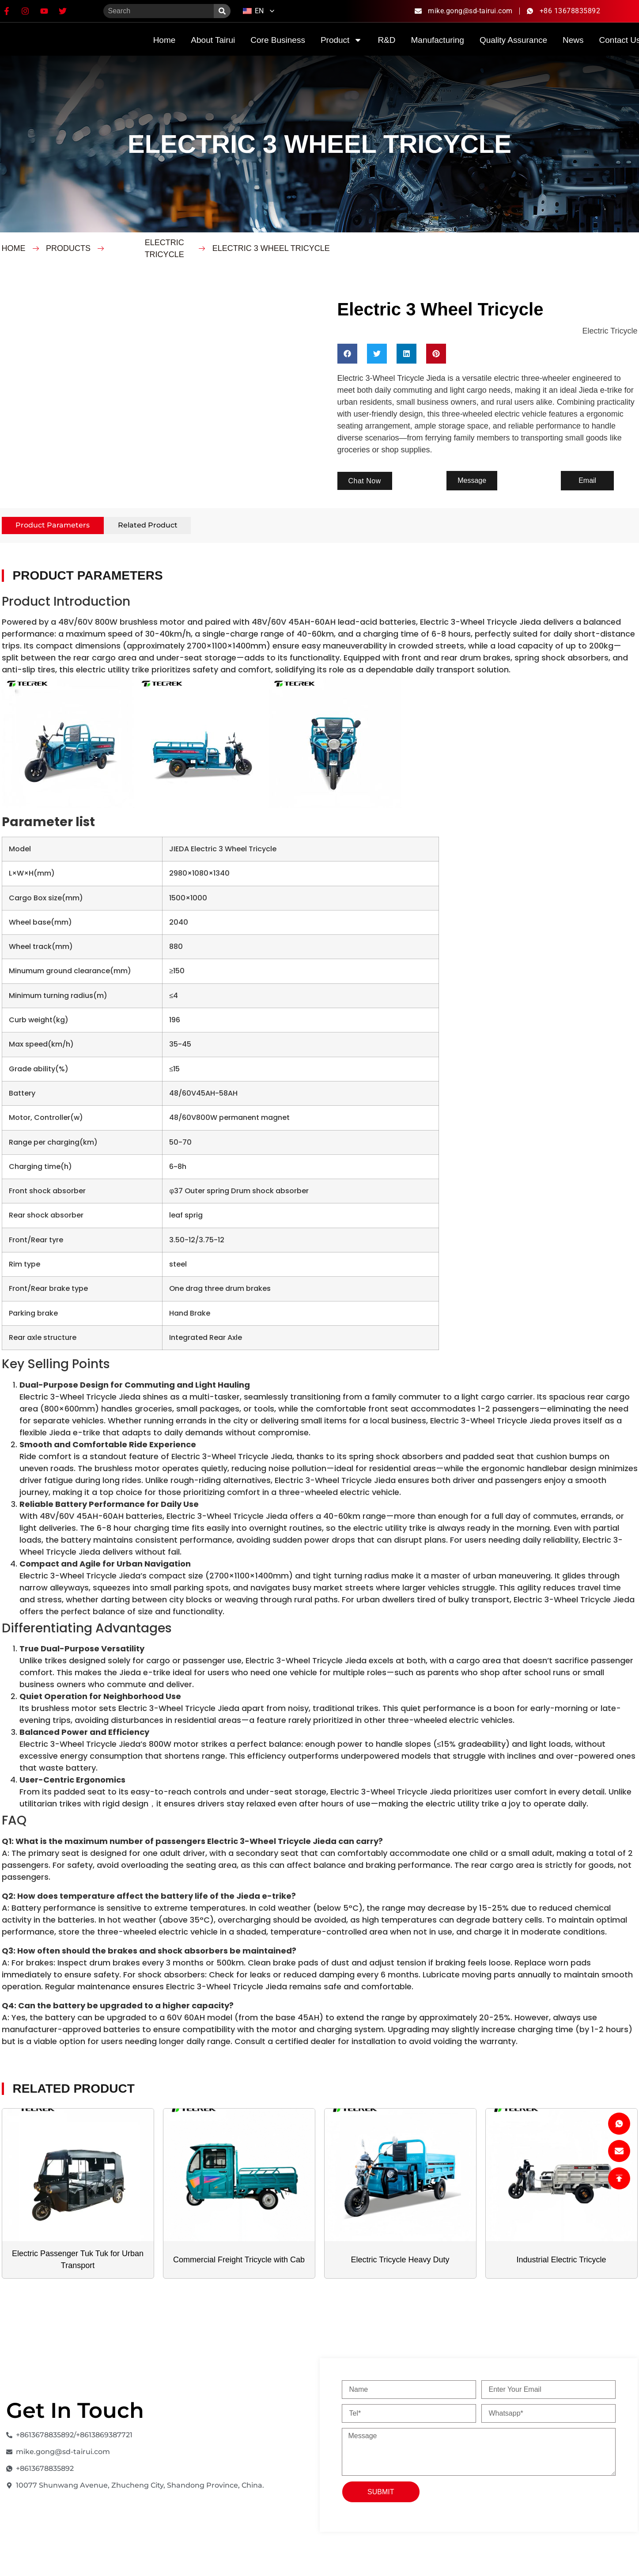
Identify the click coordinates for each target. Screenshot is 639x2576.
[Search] (222, 11)
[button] (347, 354)
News (573, 40)
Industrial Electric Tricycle (561, 2260)
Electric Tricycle (164, 248)
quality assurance (513, 40)
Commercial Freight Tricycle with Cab (239, 2260)
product (341, 40)
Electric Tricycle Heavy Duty (400, 2260)
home (164, 40)
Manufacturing (437, 40)
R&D (386, 40)
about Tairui (213, 40)
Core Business (277, 40)
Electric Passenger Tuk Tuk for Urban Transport (78, 2260)
